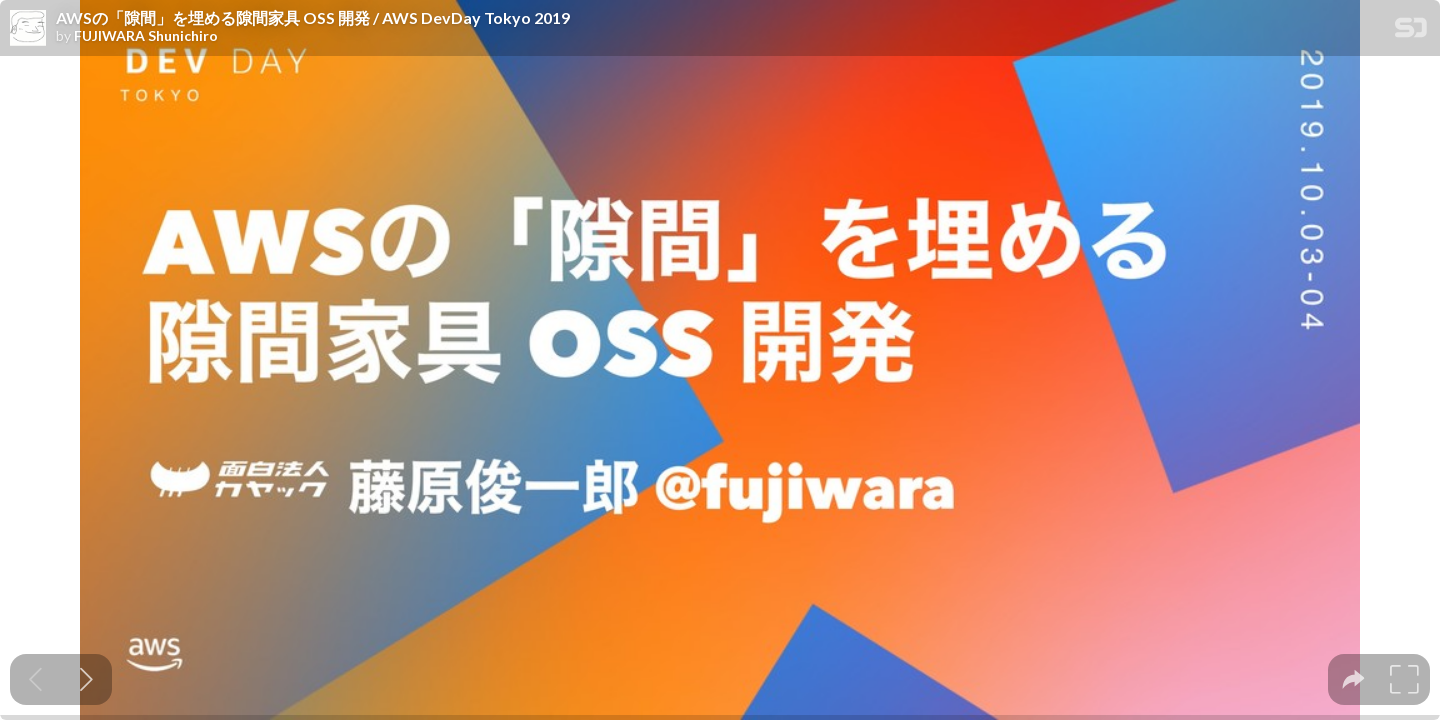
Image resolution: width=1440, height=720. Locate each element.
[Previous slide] (35, 679)
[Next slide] (86, 679)
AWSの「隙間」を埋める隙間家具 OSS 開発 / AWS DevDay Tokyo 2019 (313, 18)
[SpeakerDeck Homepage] (1411, 31)
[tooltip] (1353, 679)
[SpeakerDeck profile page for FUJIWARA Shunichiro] (28, 29)
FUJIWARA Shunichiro (146, 36)
